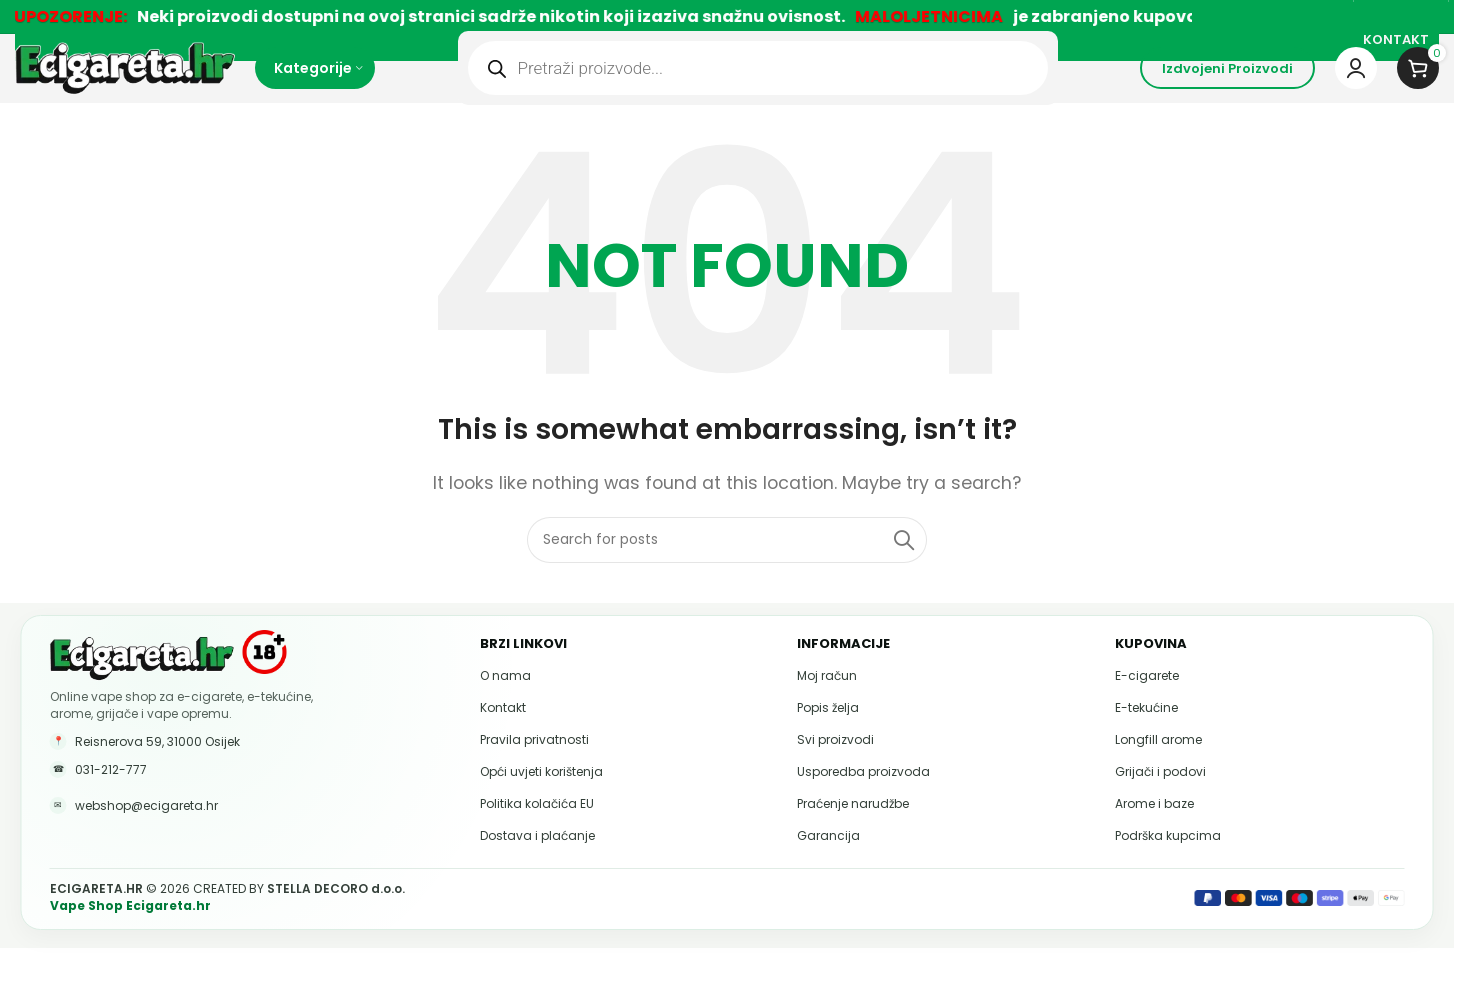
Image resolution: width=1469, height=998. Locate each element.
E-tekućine (1146, 736)
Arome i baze (1154, 832)
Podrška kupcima (1168, 864)
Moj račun (827, 704)
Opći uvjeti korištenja (541, 800)
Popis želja (828, 736)
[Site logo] (125, 84)
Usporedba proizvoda (863, 800)
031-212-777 (111, 798)
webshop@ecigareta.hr (146, 834)
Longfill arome (1158, 768)
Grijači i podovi (1160, 800)
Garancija (828, 864)
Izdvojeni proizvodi (1227, 85)
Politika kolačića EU (537, 832)
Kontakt (503, 736)
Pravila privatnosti (534, 768)
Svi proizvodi (835, 768)
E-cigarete (1147, 704)
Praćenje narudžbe (853, 832)
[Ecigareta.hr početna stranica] (142, 686)
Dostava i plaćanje (537, 864)
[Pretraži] (727, 568)
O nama (505, 704)
